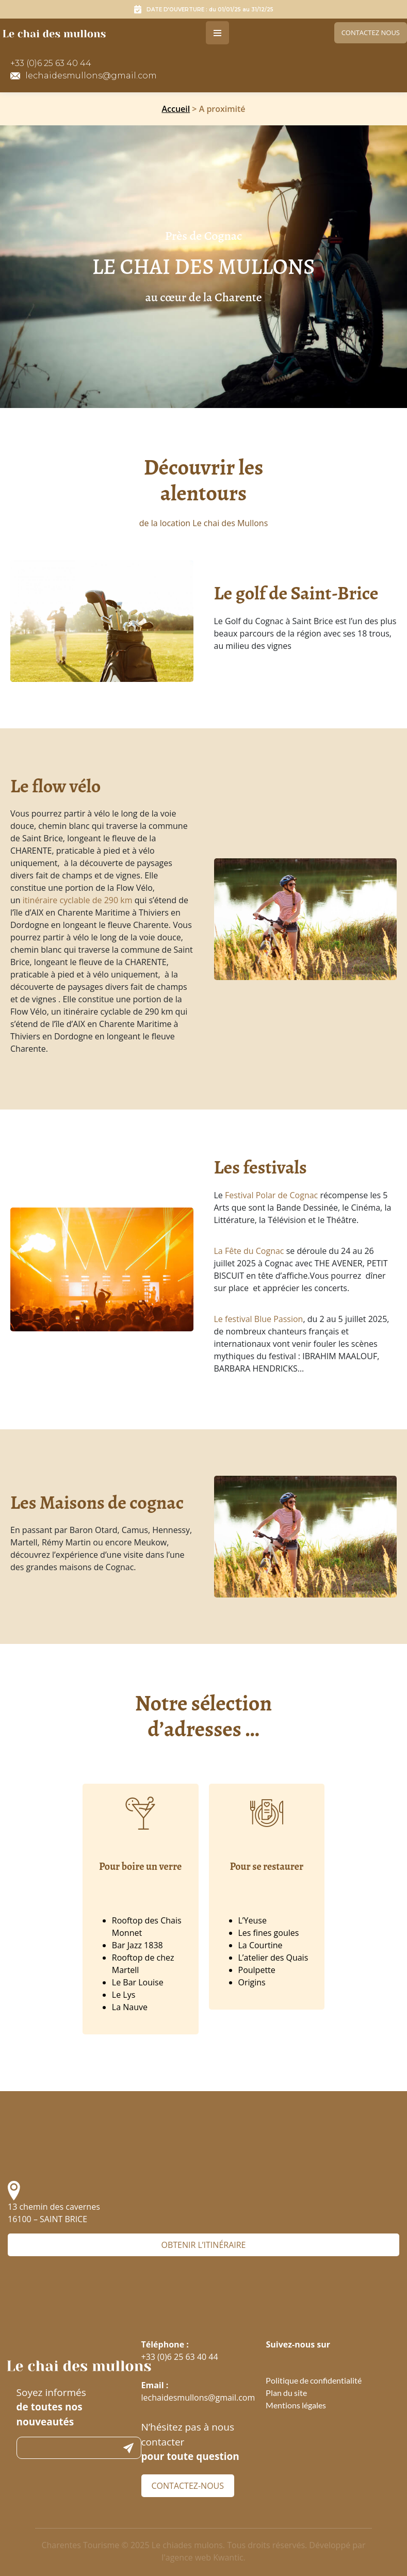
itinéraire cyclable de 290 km (78, 900)
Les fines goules (268, 1932)
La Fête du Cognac (249, 1251)
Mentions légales (296, 2405)
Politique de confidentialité (314, 2380)
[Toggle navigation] (217, 32)
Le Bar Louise (138, 1982)
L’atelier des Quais (273, 1957)
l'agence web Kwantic (202, 2557)
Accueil (175, 109)
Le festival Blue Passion (258, 1319)
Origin (250, 1982)
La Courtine (260, 1945)
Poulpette (256, 1970)
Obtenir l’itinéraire (203, 2245)
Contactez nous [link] (370, 32)
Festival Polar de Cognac (271, 1195)
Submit (128, 2447)
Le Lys (123, 1994)
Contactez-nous (188, 2485)
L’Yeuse (252, 1920)
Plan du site (286, 2393)
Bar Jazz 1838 (137, 1945)
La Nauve (130, 2007)
